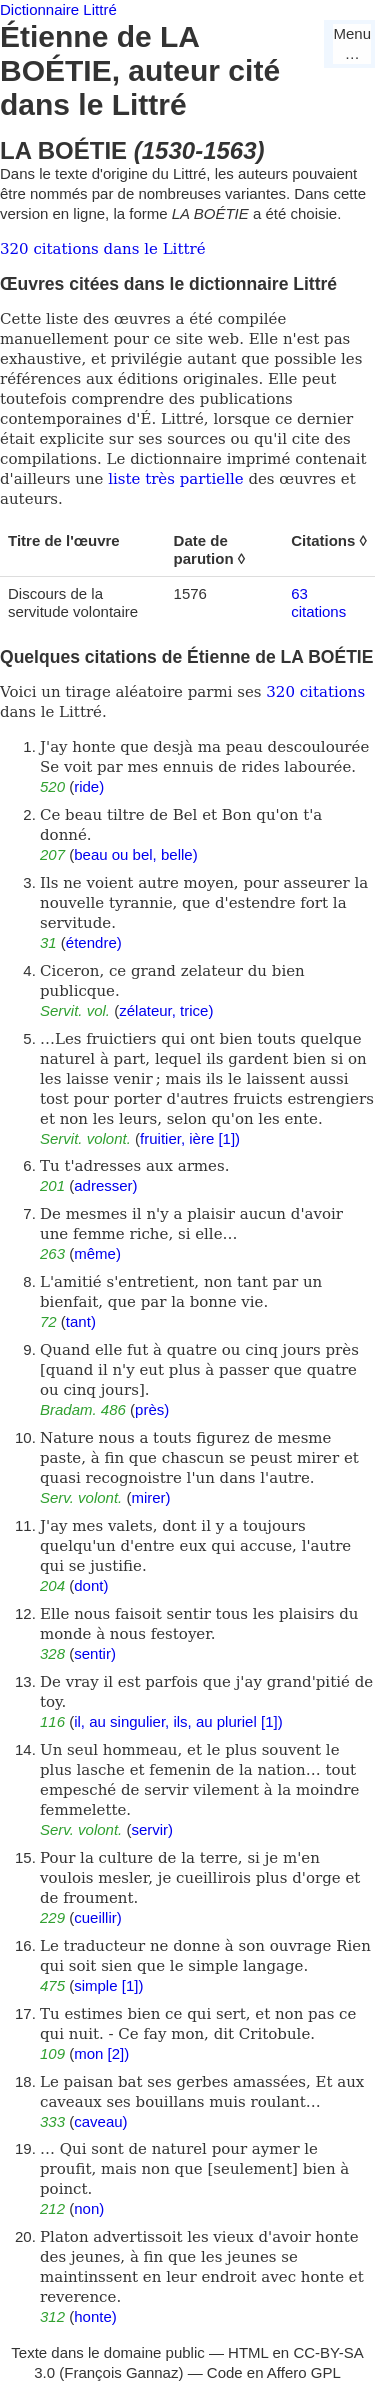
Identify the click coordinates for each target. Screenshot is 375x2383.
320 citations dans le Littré (103, 249)
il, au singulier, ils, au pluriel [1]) (178, 1721)
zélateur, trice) (166, 1010)
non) (89, 2208)
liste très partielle (175, 479)
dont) (91, 1585)
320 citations (315, 692)
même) (97, 1253)
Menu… (352, 43)
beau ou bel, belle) (135, 854)
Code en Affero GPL (274, 2372)
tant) (81, 1321)
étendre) (94, 942)
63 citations (318, 602)
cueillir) (98, 1917)
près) (152, 1409)
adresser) (105, 1185)
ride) (89, 786)
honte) (95, 2316)
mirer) (150, 1497)
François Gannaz (121, 2372)
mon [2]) (101, 2053)
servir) (152, 1829)
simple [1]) (108, 1985)
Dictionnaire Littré (58, 9)
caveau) (100, 2121)
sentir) (95, 1653)
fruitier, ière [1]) (190, 1138)
